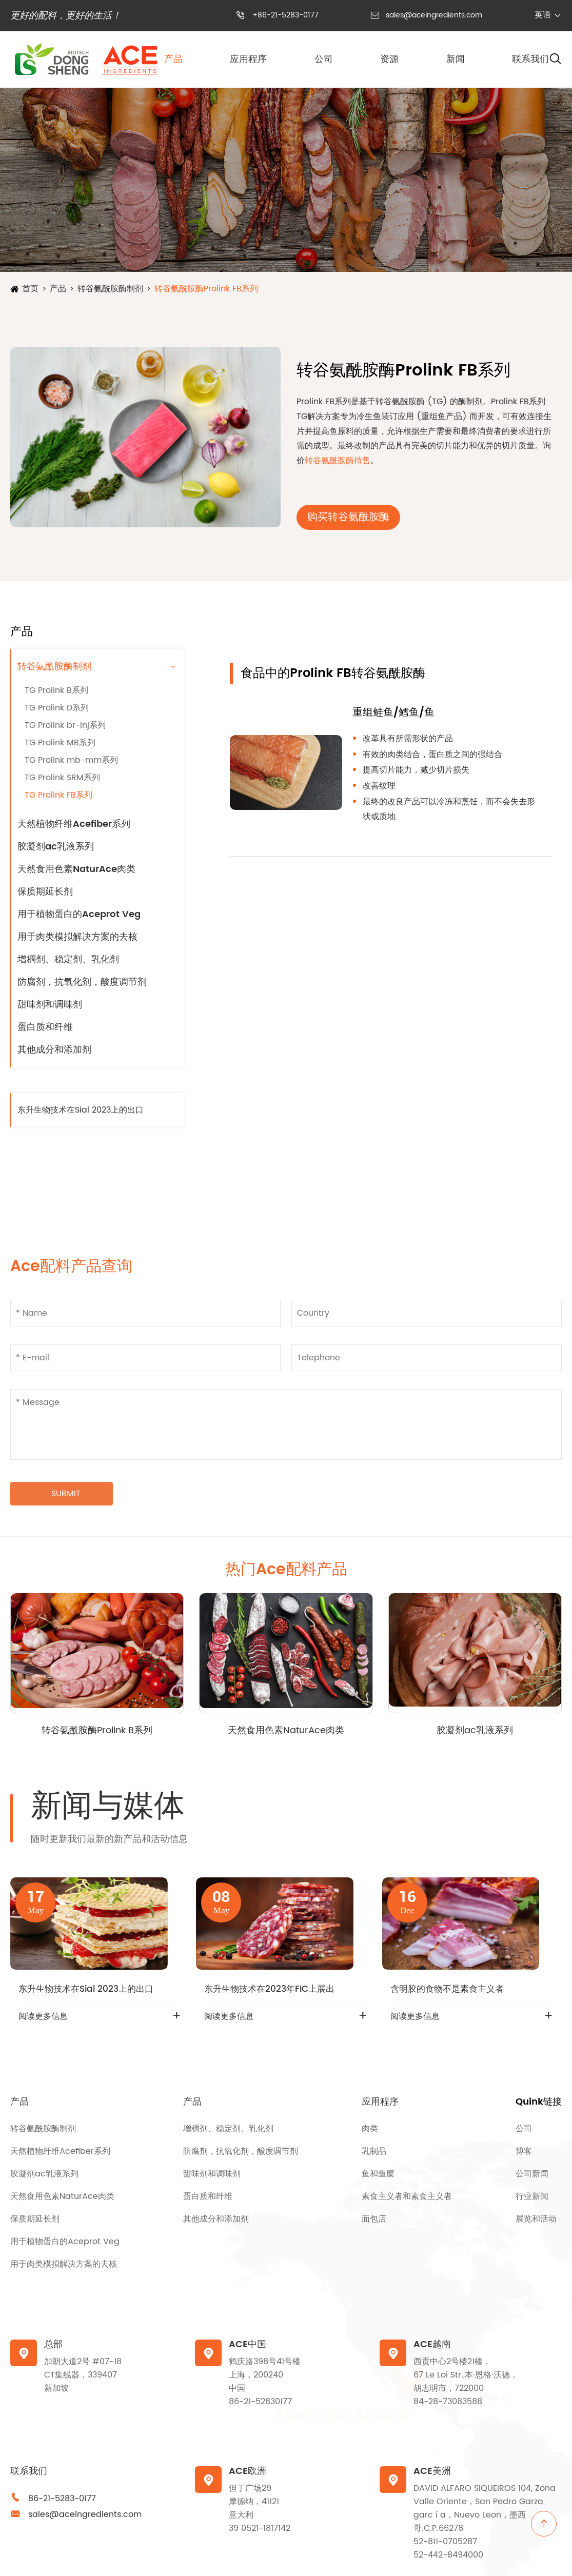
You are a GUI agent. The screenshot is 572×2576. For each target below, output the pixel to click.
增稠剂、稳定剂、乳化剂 (68, 959)
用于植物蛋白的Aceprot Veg (79, 914)
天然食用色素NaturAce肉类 (76, 869)
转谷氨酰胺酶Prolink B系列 (97, 1730)
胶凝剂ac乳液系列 (55, 846)
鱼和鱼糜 (378, 2174)
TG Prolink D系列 (57, 708)
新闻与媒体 (108, 1806)
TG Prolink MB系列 (60, 742)
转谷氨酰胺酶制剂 (110, 288)
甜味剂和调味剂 (49, 1004)
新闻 (455, 59)
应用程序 (248, 59)
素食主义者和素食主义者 (407, 2196)
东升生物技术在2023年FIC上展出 (269, 1989)
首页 (30, 288)
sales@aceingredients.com (434, 15)
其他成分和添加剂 (54, 1049)
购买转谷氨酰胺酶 (348, 517)
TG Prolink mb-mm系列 (71, 760)
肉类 (370, 2128)
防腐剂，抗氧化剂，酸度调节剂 (82, 982)
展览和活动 (536, 2219)
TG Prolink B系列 (56, 690)
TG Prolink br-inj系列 (65, 725)
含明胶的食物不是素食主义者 (447, 1989)
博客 (524, 2151)
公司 (323, 59)
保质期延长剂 (45, 891)
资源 (389, 59)
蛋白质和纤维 (45, 1027)
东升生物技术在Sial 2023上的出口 (80, 1110)
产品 (173, 59)
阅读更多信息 (43, 2016)
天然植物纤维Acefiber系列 (73, 824)
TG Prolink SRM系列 (62, 777)
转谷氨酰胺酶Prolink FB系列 (206, 288)
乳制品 (374, 2151)
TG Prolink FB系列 (58, 795)
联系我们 (530, 59)
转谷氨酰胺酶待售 (337, 460)
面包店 (374, 2219)
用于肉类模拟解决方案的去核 (77, 936)
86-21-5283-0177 (62, 2498)
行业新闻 (532, 2196)
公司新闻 (532, 2174)
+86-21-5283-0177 (285, 15)
